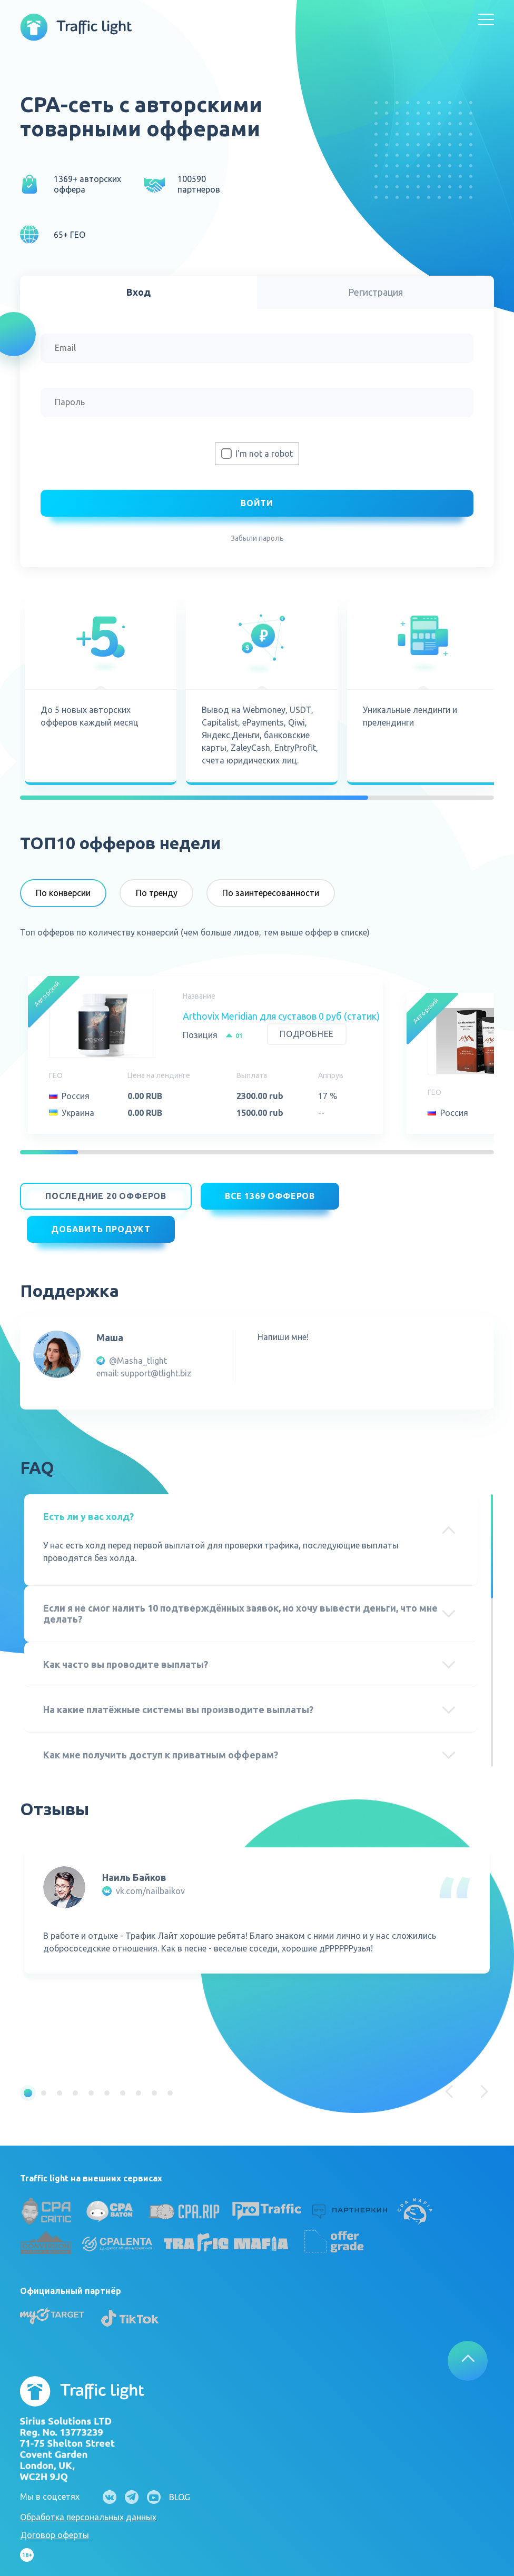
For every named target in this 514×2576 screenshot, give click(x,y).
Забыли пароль (257, 538)
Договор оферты (54, 2523)
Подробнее (307, 1034)
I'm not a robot (264, 453)
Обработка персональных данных (88, 2505)
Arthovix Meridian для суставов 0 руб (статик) (281, 1016)
